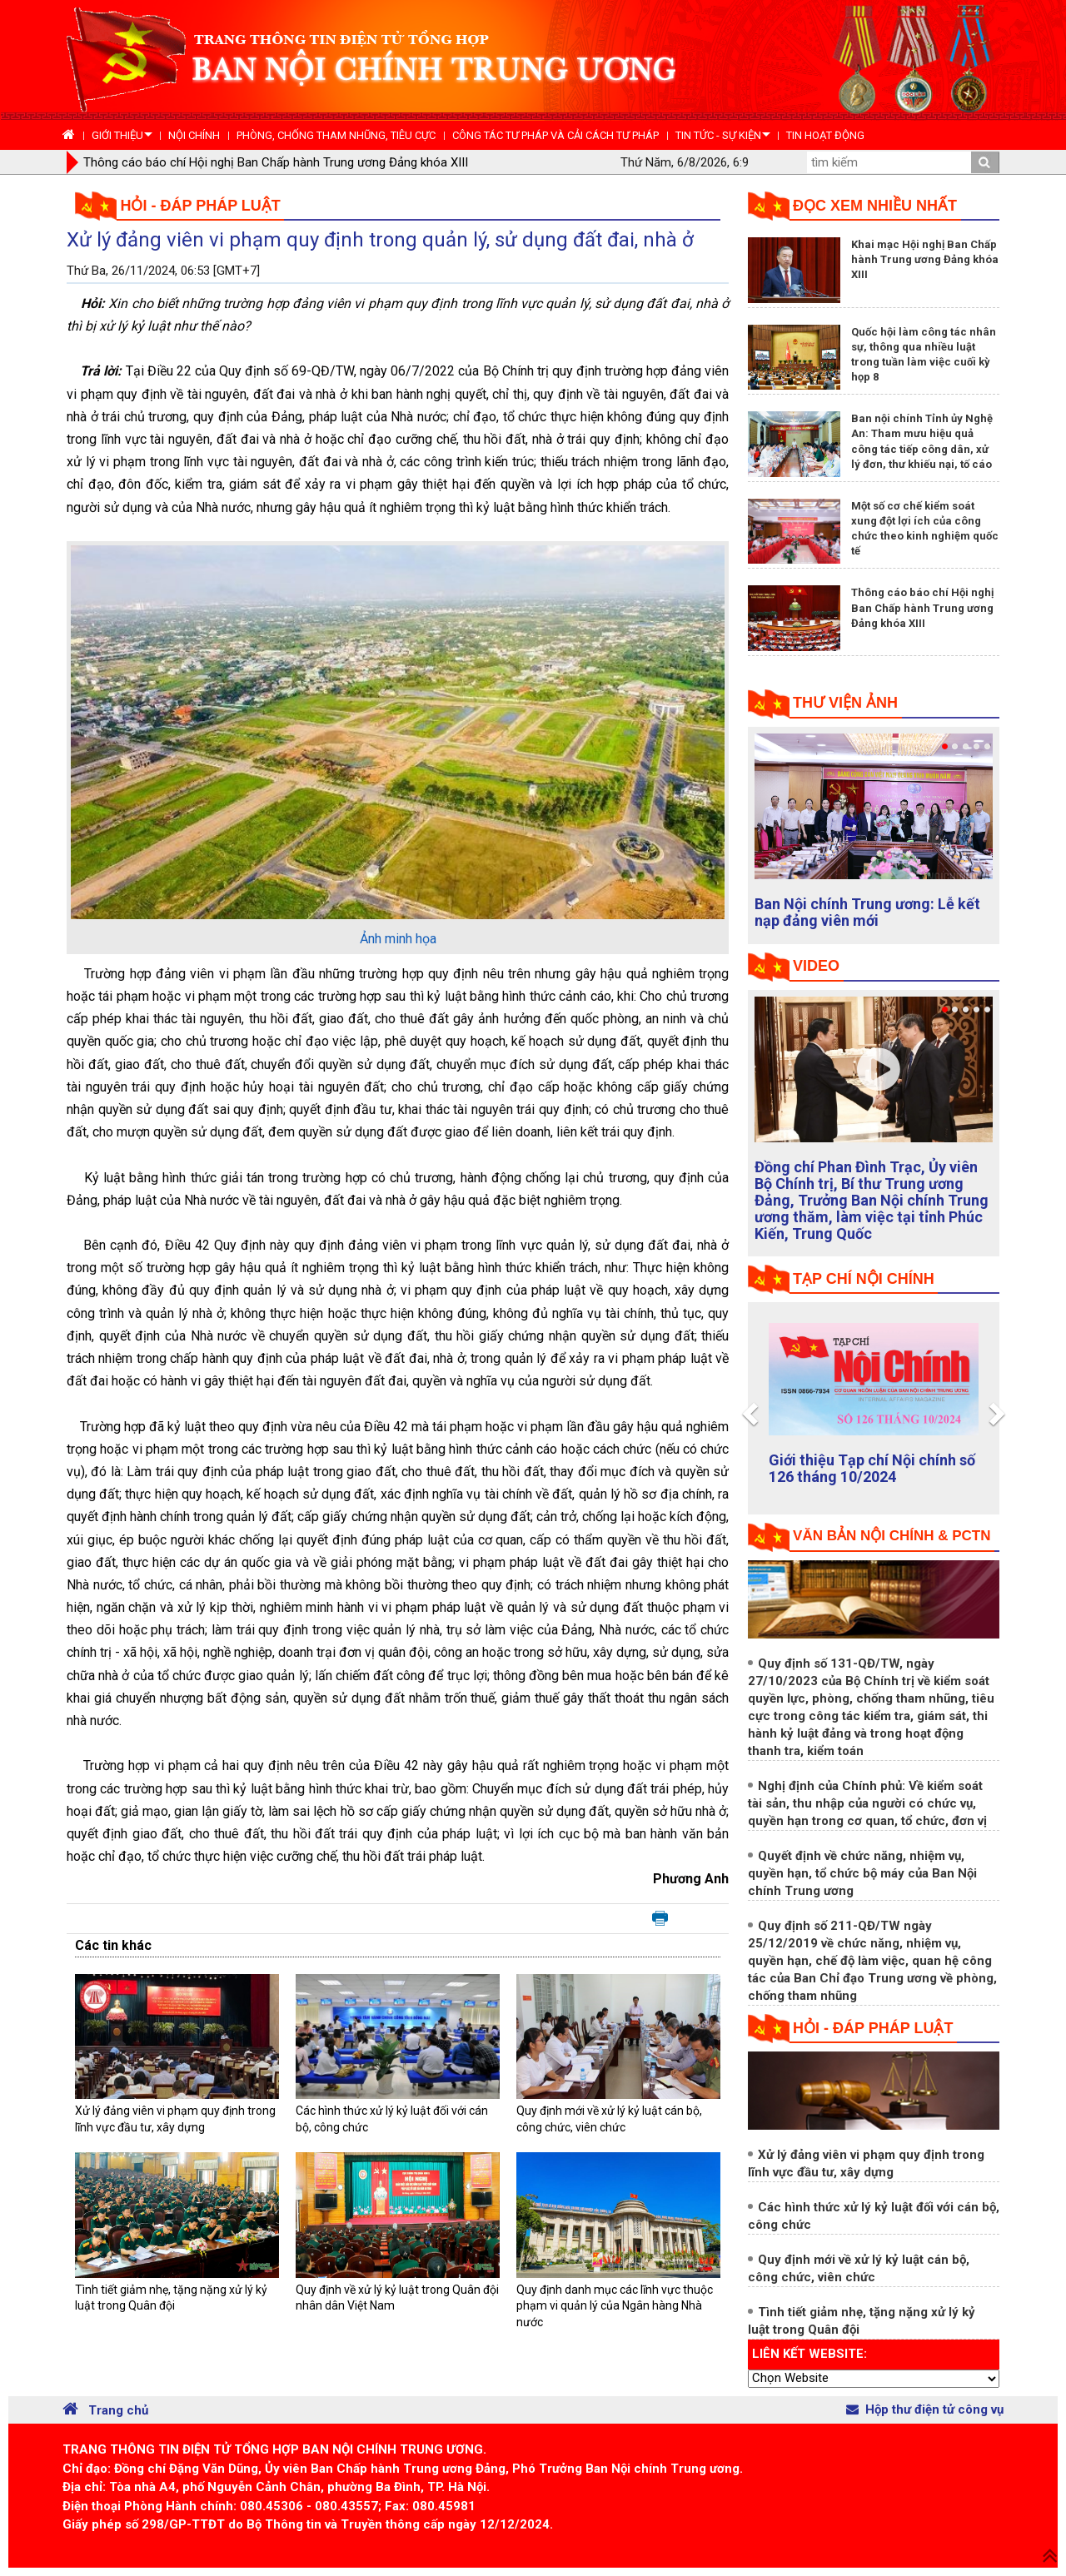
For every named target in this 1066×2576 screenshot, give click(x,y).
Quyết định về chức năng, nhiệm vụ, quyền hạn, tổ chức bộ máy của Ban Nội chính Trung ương (862, 1873)
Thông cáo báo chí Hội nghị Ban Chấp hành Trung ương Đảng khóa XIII (275, 162)
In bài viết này (660, 1919)
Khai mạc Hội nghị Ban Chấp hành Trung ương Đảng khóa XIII (925, 259)
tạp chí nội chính (863, 1279)
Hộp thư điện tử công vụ (925, 2409)
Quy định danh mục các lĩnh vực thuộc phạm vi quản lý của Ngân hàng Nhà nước (614, 2306)
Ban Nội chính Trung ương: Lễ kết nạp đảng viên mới (867, 912)
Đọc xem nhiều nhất (875, 205)
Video (816, 965)
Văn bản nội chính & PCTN (891, 1536)
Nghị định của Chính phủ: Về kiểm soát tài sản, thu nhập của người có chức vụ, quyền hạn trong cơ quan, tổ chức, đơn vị (867, 1803)
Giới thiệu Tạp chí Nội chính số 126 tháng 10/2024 (872, 1468)
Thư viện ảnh (845, 702)
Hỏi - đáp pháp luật (201, 205)
